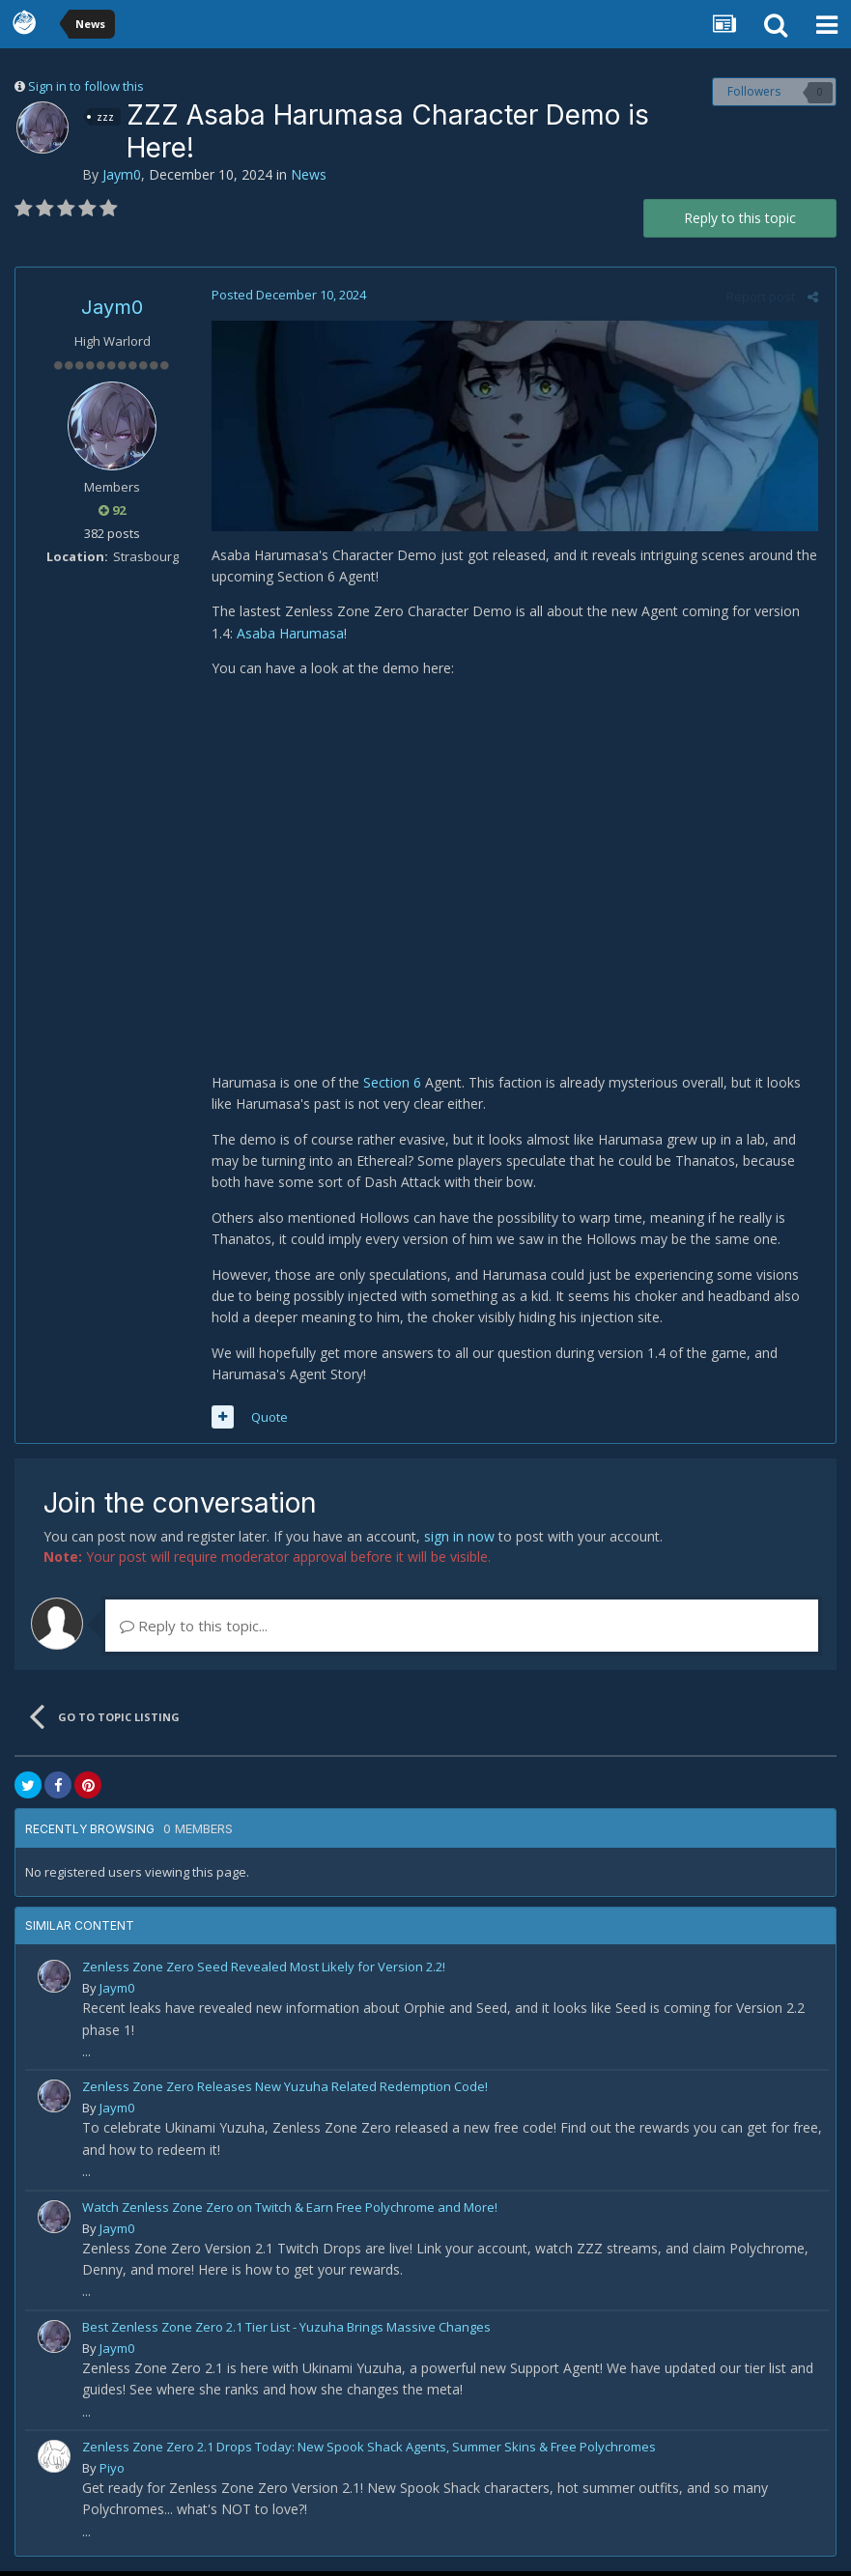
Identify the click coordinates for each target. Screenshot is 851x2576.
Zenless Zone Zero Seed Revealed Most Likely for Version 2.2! (263, 1972)
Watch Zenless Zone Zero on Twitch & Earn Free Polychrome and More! (289, 2212)
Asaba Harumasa (287, 635)
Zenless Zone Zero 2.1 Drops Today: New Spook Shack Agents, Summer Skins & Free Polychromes (369, 2451)
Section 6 (389, 1087)
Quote (266, 1421)
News (308, 174)
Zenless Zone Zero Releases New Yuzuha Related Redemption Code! (285, 2092)
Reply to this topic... (194, 1631)
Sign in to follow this (86, 86)
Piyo (112, 2472)
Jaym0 (121, 174)
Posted (286, 294)
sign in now (459, 1542)
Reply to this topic (740, 218)
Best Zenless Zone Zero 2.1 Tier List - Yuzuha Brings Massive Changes (286, 2331)
